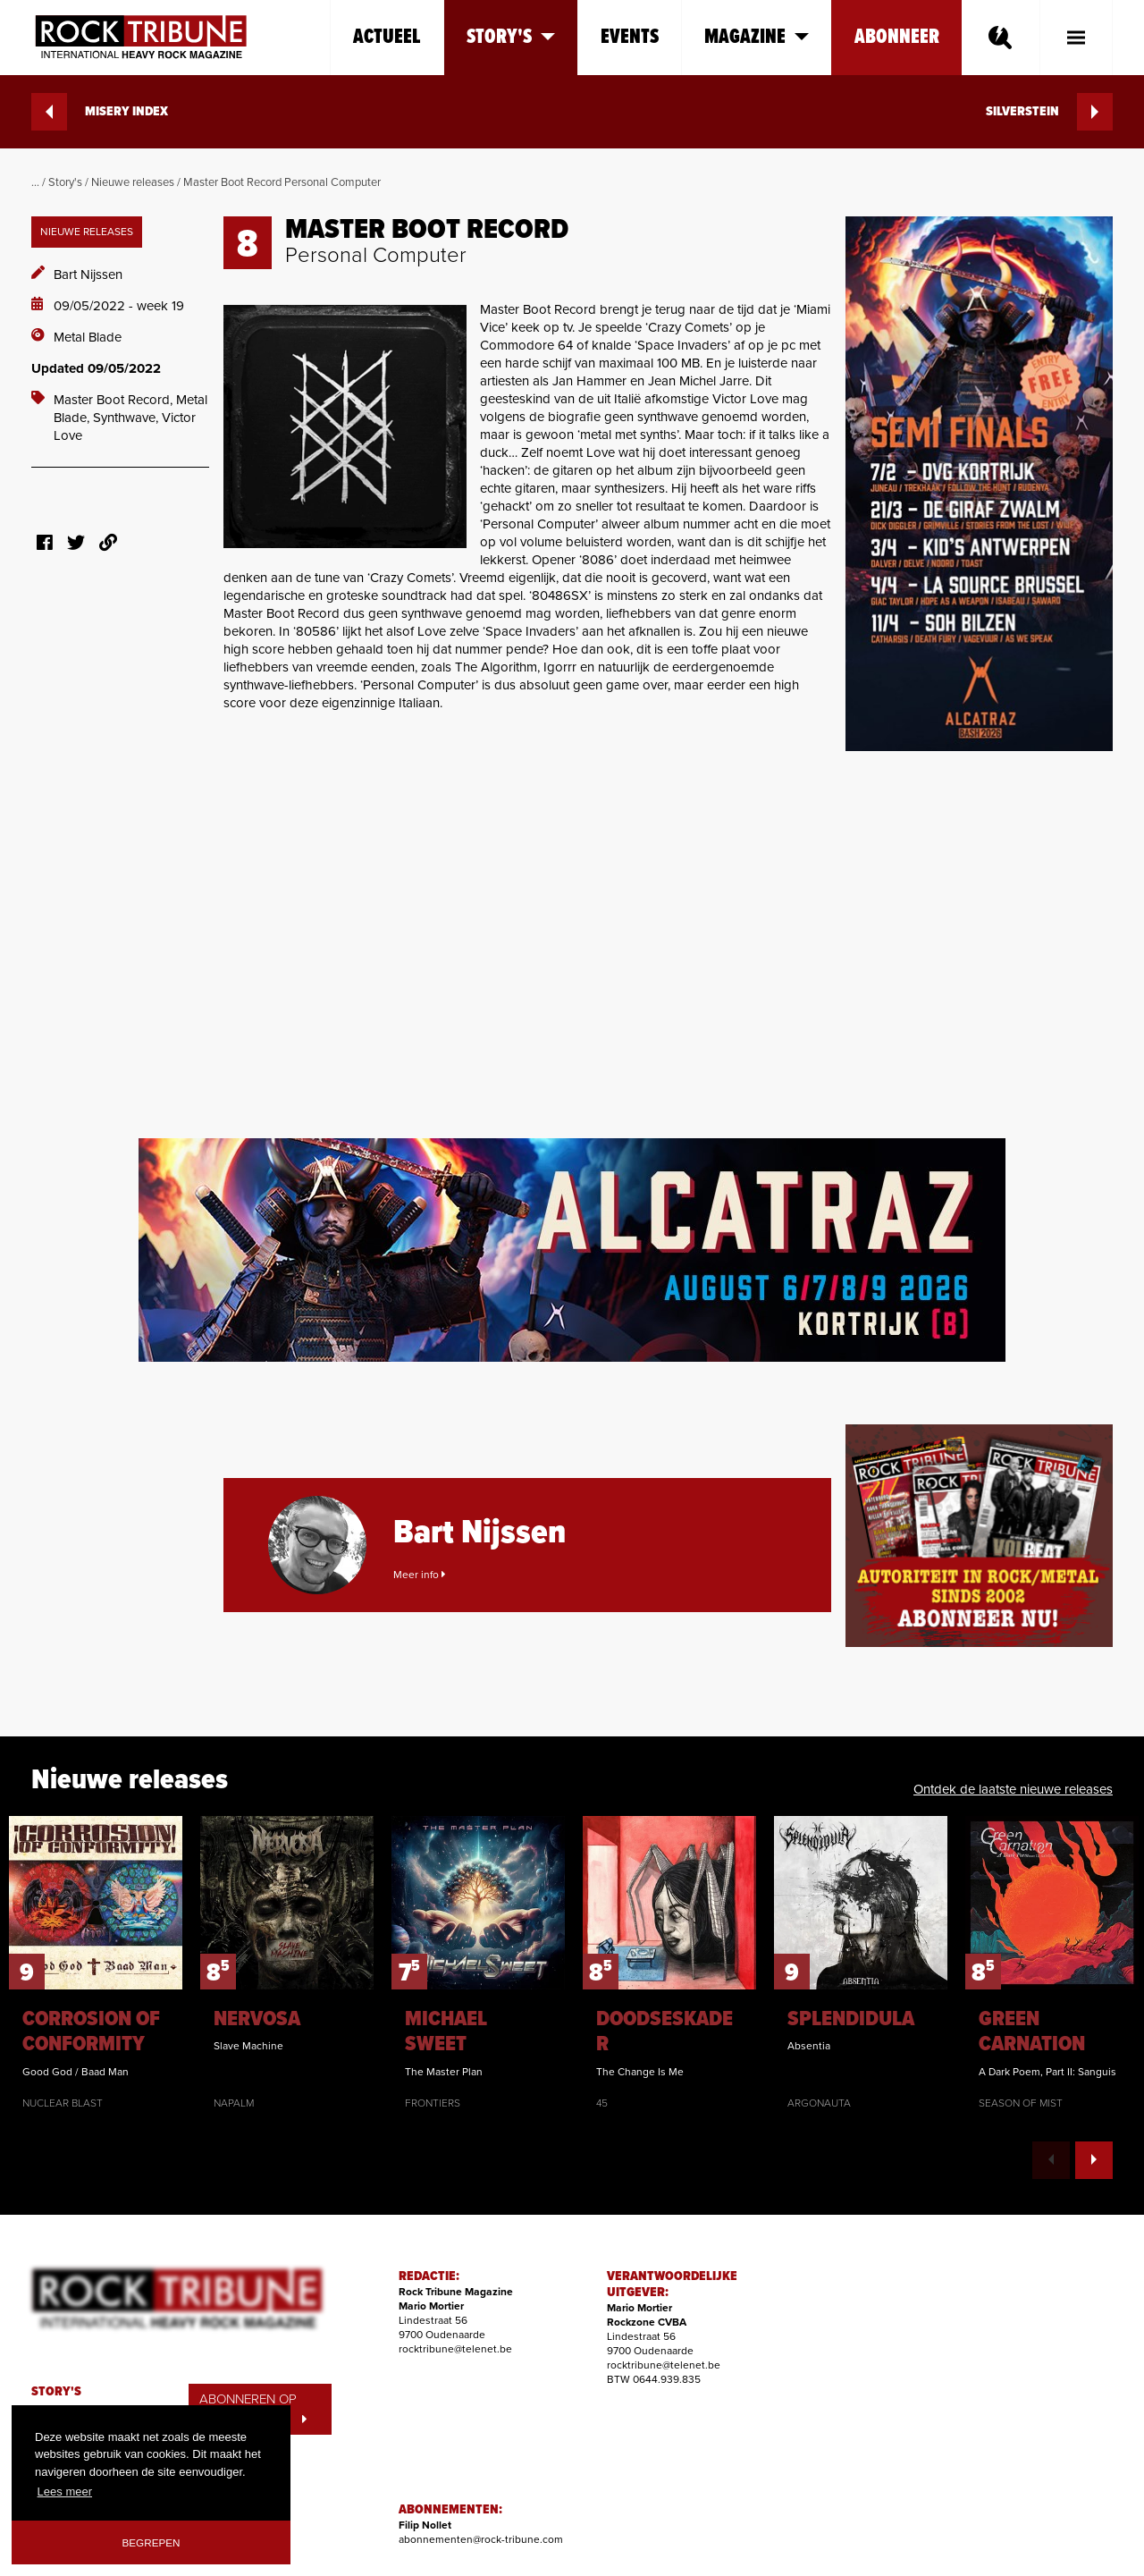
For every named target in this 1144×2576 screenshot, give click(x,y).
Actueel (387, 37)
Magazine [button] (756, 37)
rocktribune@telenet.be (455, 2349)
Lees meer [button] (65, 2491)
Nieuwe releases (132, 182)
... (35, 182)
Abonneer (896, 37)
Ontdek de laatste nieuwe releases (1013, 1789)
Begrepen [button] (151, 2542)
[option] (95, 1963)
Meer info (419, 1574)
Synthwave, (127, 418)
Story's (65, 182)
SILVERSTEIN (1049, 112)
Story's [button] (511, 37)
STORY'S (56, 2392)
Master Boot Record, (115, 400)
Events (630, 37)
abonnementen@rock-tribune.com (481, 2539)
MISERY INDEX (99, 112)
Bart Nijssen (88, 274)
